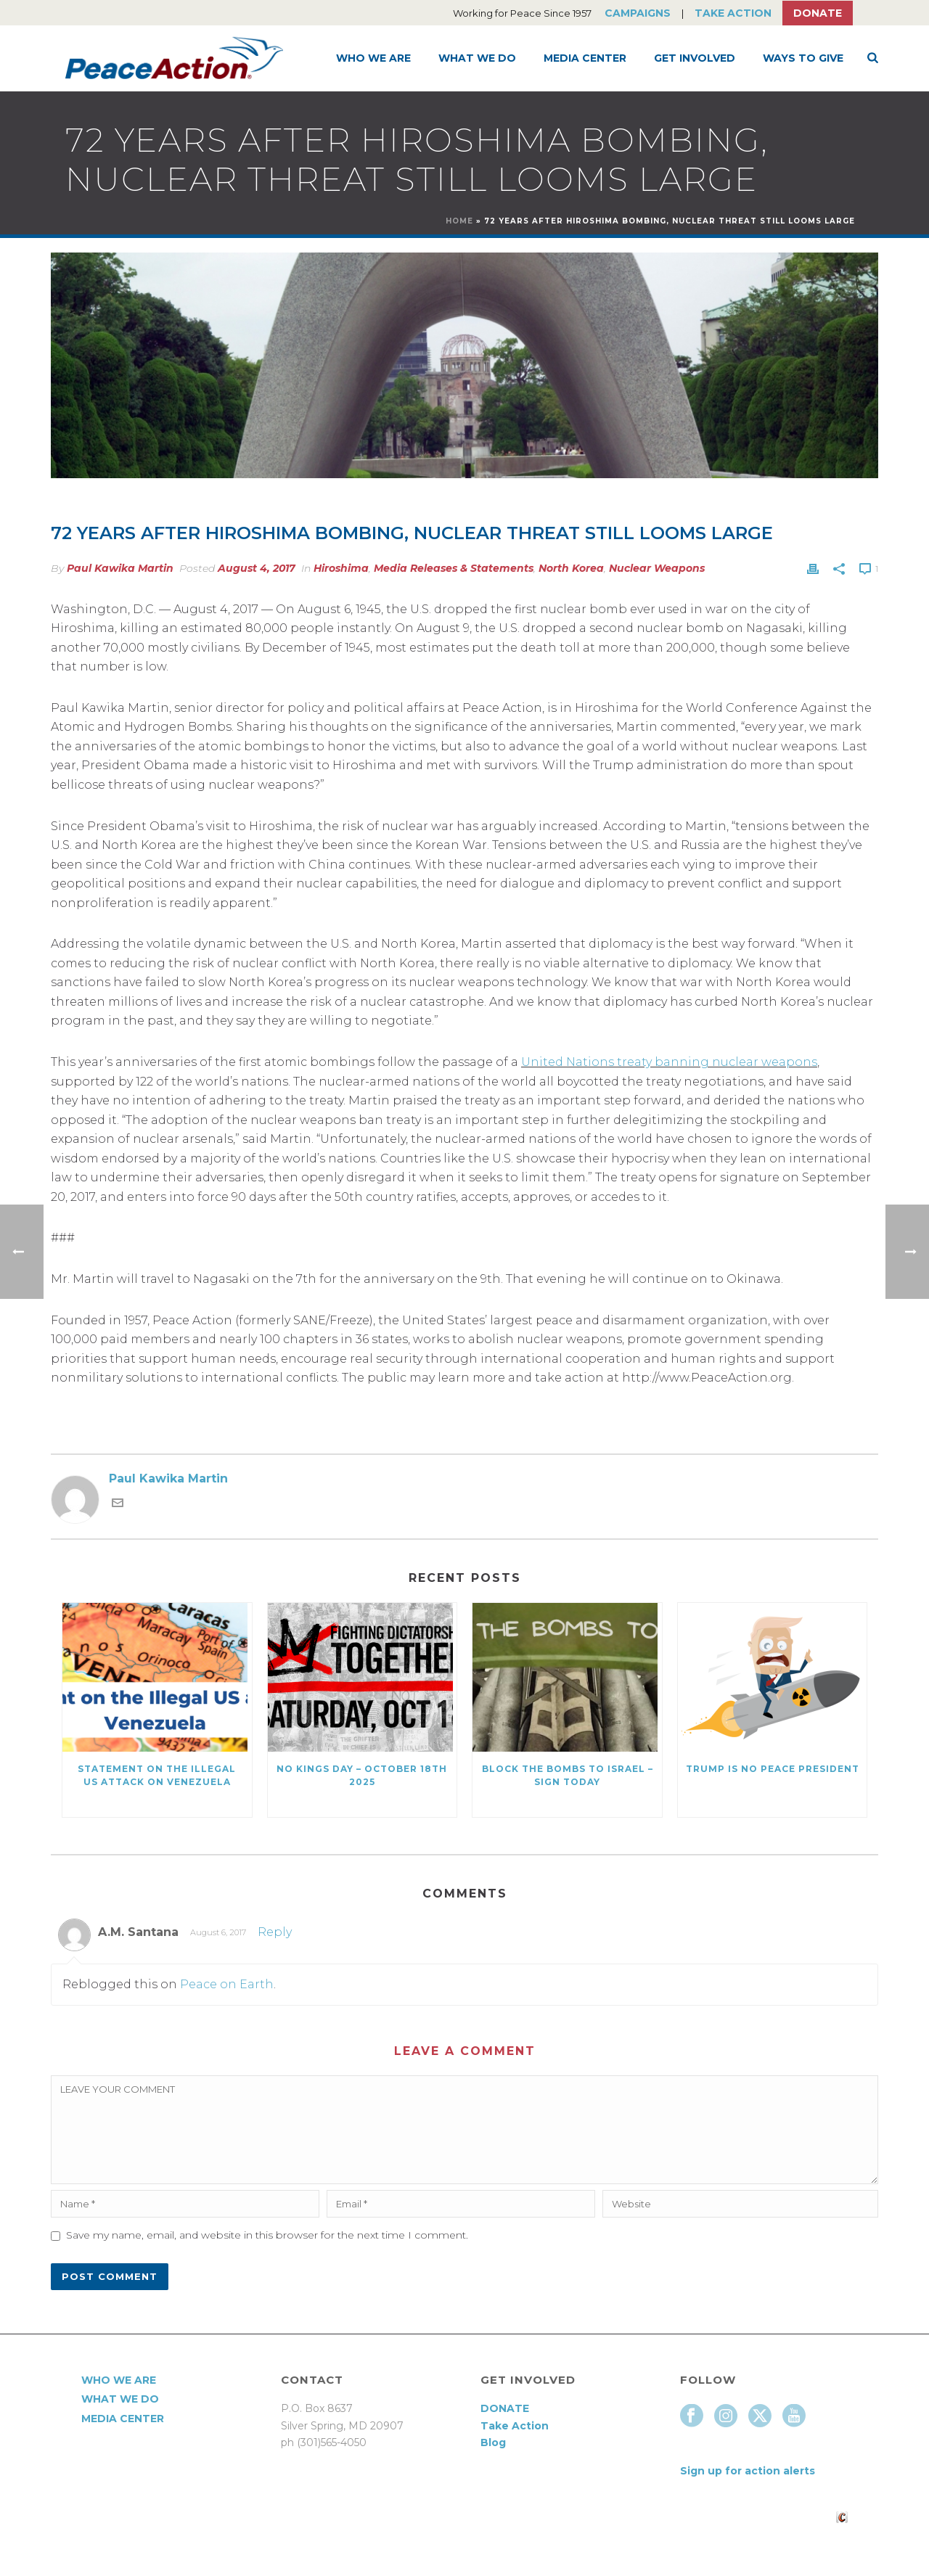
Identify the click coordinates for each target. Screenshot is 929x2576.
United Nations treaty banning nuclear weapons (669, 1062)
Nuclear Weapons (657, 568)
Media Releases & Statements (453, 568)
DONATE (504, 2408)
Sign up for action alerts (747, 2470)
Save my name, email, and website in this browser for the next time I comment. (267, 2234)
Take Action (733, 13)
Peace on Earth (227, 1984)
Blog (493, 2442)
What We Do (477, 58)
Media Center (585, 58)
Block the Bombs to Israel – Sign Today (567, 1775)
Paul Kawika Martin (120, 568)
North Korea (571, 568)
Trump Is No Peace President (772, 1768)
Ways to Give (803, 58)
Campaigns (638, 13)
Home (459, 221)
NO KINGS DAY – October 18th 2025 (362, 1775)
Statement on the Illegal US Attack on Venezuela (157, 1775)
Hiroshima (341, 568)
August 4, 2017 (256, 568)
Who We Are (373, 58)
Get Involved (694, 58)
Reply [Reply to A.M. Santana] (275, 1932)
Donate (817, 13)
